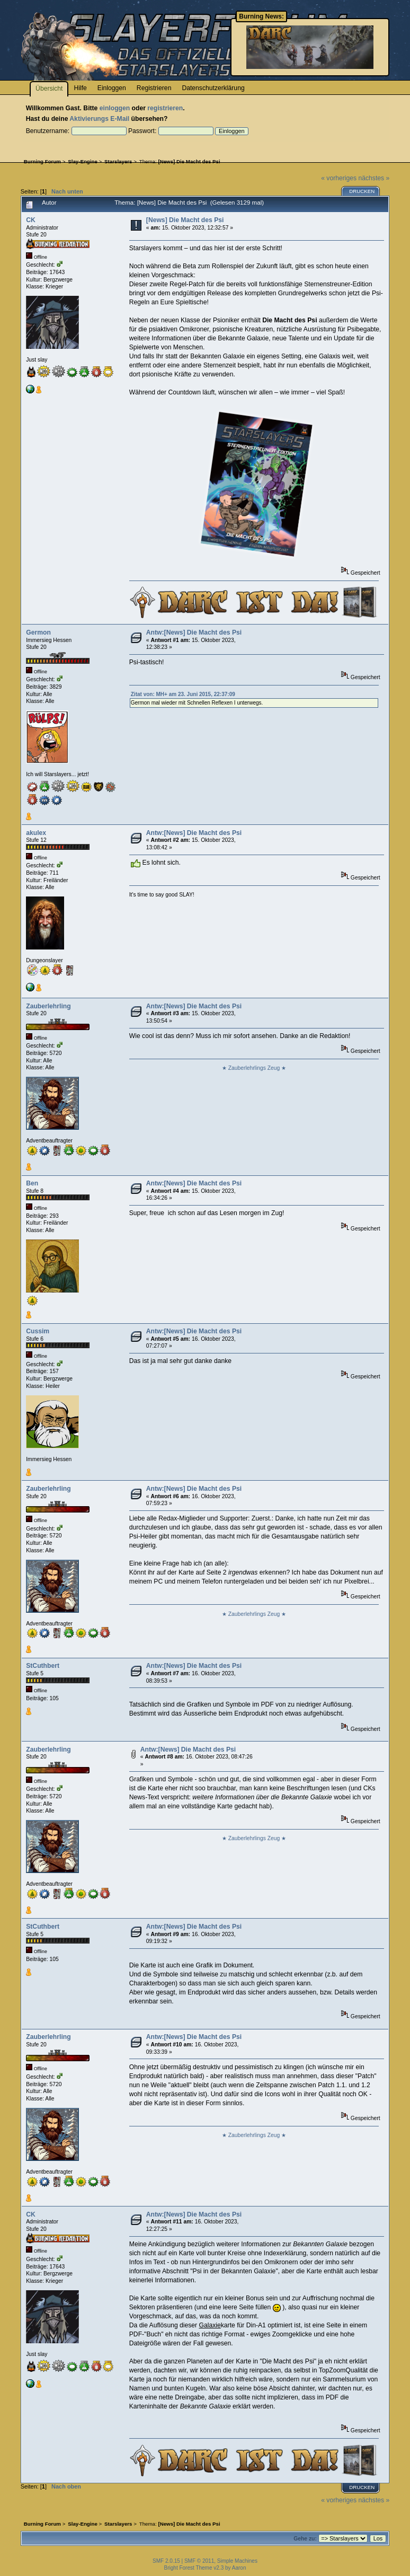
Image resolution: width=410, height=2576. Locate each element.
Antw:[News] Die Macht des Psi (194, 632)
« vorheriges (338, 178)
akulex (36, 833)
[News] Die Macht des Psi (185, 220)
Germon (38, 632)
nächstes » (374, 178)
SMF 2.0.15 (166, 2561)
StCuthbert (42, 1665)
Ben (32, 1183)
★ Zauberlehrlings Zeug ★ (254, 1068)
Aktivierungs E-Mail (99, 118)
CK (30, 220)
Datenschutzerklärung (213, 88)
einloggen (115, 108)
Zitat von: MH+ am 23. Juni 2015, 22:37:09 (183, 694)
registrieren (165, 108)
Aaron (239, 2568)
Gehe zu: (305, 2539)
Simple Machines (237, 2561)
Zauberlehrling (48, 1006)
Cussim (37, 1331)
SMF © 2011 (199, 2561)
